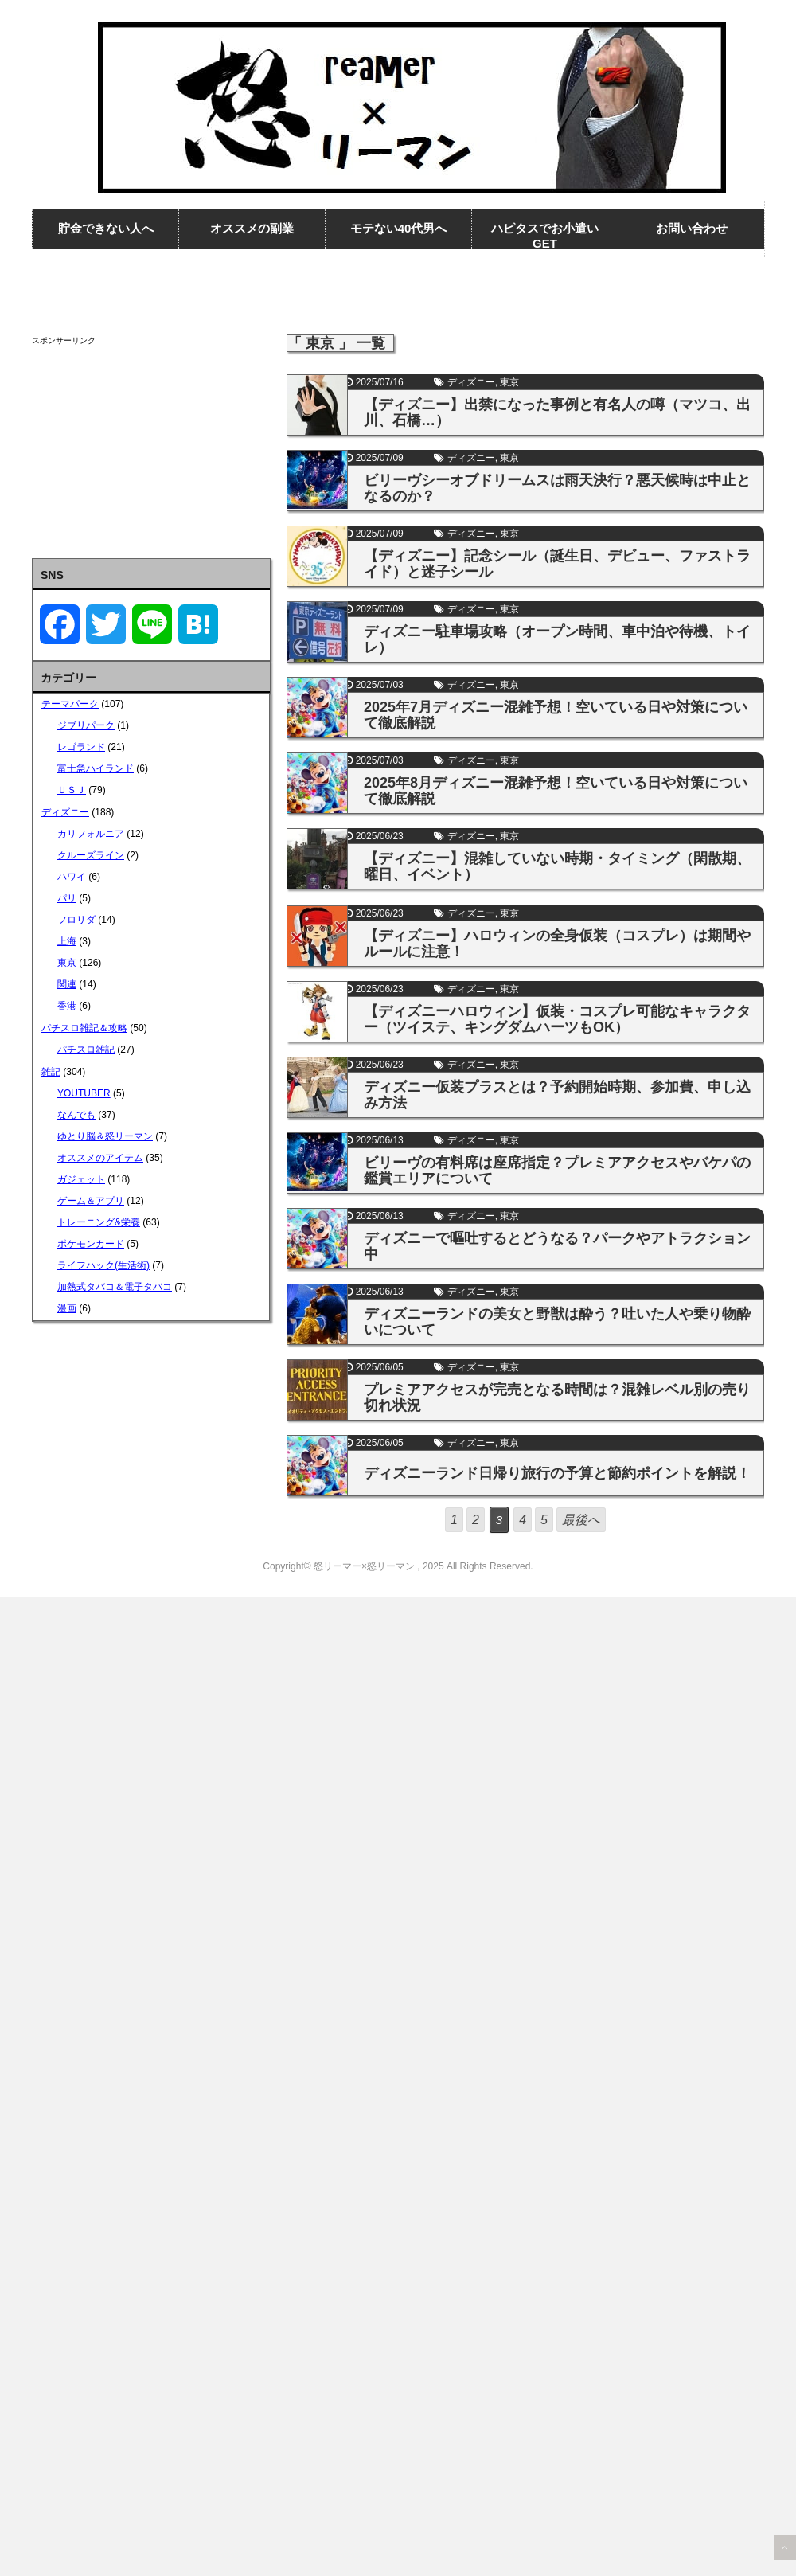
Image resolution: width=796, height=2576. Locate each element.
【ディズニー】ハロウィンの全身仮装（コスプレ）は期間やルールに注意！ (557, 944)
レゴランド (81, 746)
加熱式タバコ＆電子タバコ (114, 1286)
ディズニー (471, 382)
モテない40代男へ (398, 228)
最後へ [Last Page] (581, 1519)
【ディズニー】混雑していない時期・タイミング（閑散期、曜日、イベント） (557, 866)
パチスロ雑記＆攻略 (84, 1028)
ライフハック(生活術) (103, 1265)
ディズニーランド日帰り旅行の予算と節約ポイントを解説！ (557, 1473)
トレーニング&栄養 (98, 1222)
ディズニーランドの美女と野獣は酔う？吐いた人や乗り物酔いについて (557, 1322)
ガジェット (81, 1179)
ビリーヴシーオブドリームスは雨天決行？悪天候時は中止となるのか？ (557, 488)
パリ (66, 898)
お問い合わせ (692, 228)
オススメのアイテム (100, 1157)
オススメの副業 (252, 228)
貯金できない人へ (106, 228)
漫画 (66, 1308)
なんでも (76, 1114)
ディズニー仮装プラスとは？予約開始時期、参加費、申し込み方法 (557, 1095)
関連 (66, 984)
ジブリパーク (86, 725)
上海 (66, 941)
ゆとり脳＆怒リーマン (105, 1136)
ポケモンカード (90, 1243)
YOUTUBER (84, 1093)
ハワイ (71, 876)
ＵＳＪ (71, 789)
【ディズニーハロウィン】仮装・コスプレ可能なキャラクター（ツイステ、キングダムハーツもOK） (557, 1019)
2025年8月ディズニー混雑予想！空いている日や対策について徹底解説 (555, 791)
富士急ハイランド (95, 768)
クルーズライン (90, 855)
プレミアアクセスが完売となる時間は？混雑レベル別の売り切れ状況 (557, 1397)
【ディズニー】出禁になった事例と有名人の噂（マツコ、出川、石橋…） (557, 412)
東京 (509, 382)
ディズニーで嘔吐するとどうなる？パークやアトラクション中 (557, 1246)
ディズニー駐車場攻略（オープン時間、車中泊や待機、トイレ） (557, 639)
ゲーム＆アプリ (90, 1200)
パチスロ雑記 (86, 1049)
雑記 (50, 1071)
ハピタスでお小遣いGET (545, 235)
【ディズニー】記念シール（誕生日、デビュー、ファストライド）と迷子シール (557, 564)
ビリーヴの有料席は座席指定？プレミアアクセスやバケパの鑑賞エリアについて (557, 1170)
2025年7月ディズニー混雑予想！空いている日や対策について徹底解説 (555, 715)
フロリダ (76, 919)
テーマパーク (70, 703)
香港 (66, 1005)
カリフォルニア (90, 833)
